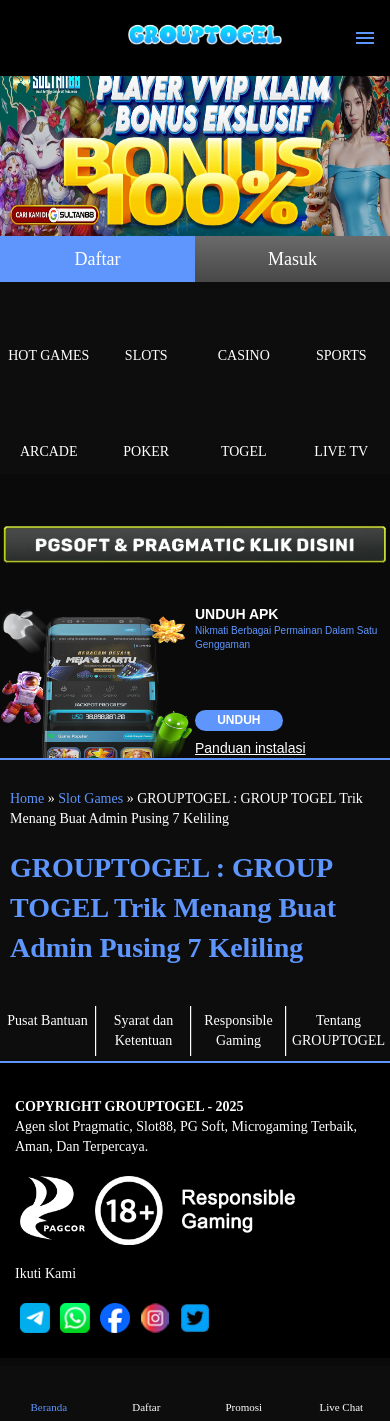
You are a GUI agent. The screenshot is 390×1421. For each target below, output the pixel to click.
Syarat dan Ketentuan (143, 1030)
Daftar (98, 259)
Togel (244, 428)
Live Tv (342, 428)
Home (27, 798)
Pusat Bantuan (47, 1020)
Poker (147, 428)
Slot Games (90, 798)
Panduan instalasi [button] (250, 748)
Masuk (292, 259)
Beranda (49, 1392)
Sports (342, 332)
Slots (147, 332)
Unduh (238, 720)
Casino (244, 332)
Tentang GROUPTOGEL (338, 1030)
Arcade (49, 428)
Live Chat (341, 1392)
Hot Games (49, 332)
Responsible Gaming (238, 1030)
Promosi (244, 1392)
